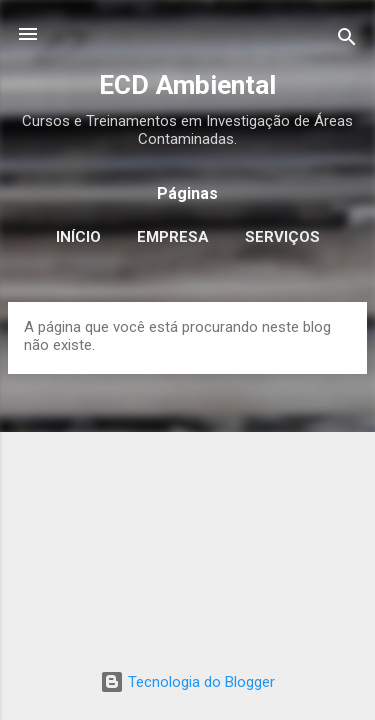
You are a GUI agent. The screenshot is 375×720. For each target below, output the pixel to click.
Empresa (173, 237)
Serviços (282, 237)
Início (78, 237)
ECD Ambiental (187, 85)
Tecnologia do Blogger (187, 682)
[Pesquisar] (347, 40)
